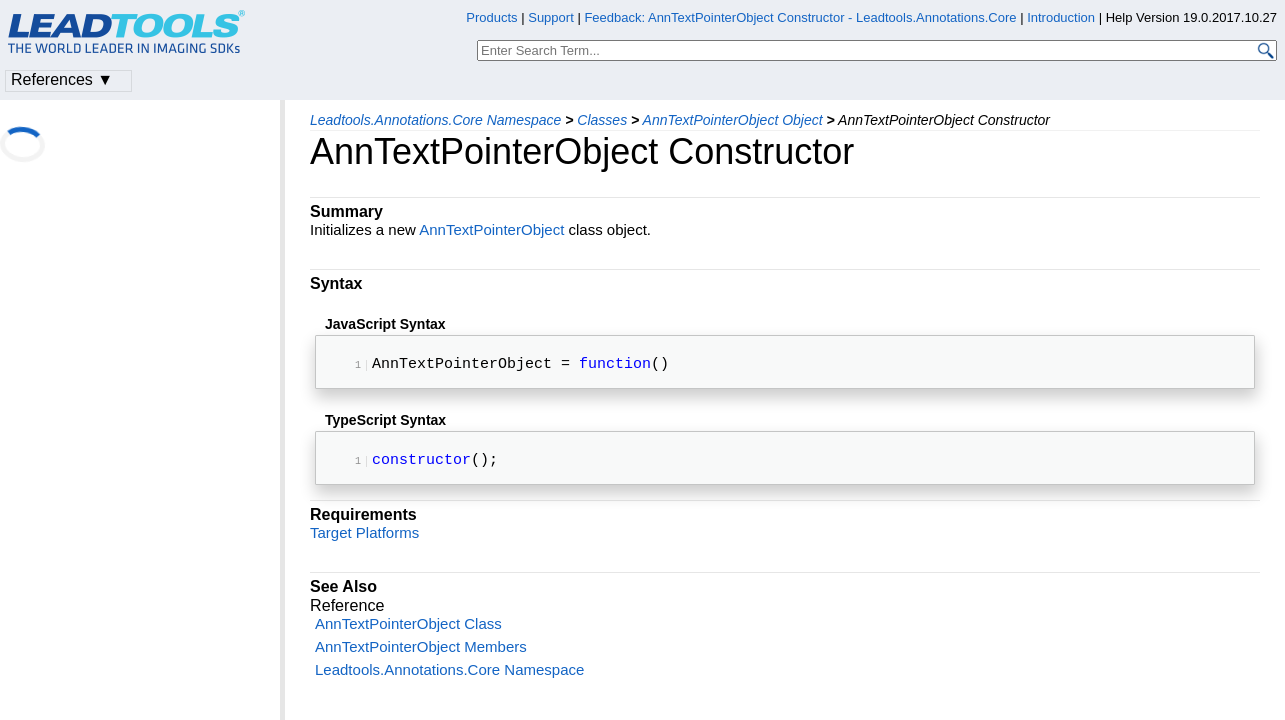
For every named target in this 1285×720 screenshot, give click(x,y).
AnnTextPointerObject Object (733, 120)
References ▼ (62, 79)
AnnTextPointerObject (491, 229)
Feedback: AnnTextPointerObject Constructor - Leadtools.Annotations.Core (802, 17)
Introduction (1061, 17)
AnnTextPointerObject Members (421, 654)
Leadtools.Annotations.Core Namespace (435, 120)
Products (491, 17)
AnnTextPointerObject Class (408, 631)
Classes (602, 120)
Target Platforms (364, 540)
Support (551, 17)
